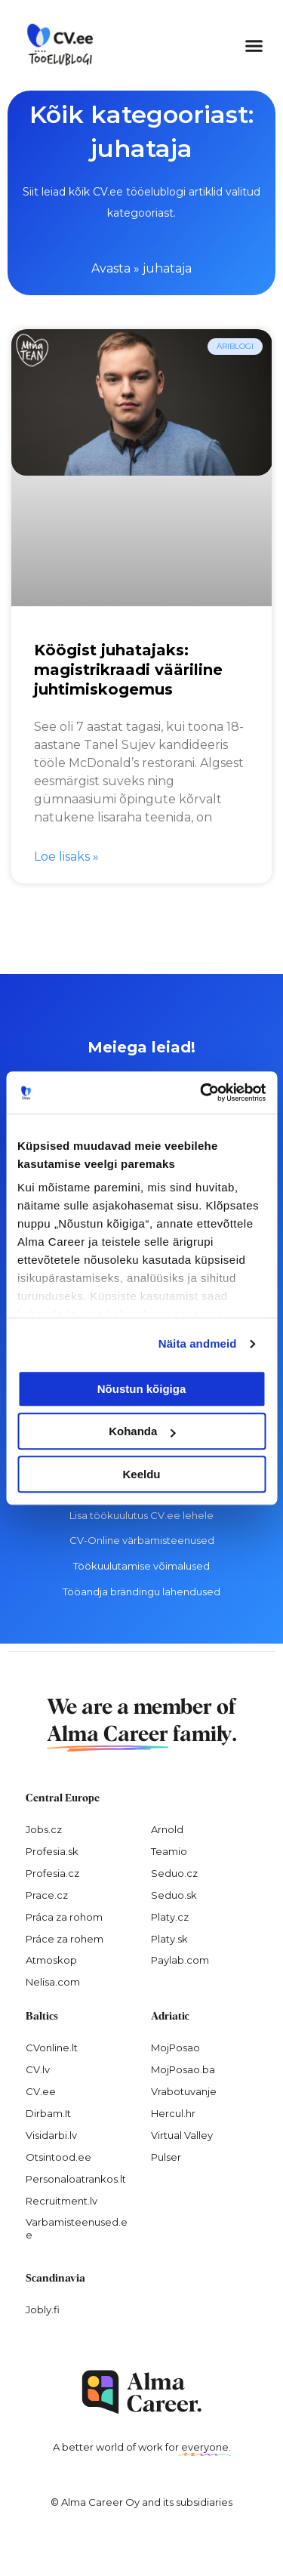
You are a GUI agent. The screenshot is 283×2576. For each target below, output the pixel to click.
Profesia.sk (52, 1851)
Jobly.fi (43, 2309)
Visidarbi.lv (51, 2135)
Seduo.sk (174, 1895)
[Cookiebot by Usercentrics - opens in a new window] (201, 1092)
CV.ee (41, 2091)
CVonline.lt (52, 2047)
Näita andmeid (197, 1343)
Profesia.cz (52, 1873)
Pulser (166, 2157)
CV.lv (38, 2069)
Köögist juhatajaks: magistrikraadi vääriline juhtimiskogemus (128, 669)
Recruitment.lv (61, 2201)
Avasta (111, 268)
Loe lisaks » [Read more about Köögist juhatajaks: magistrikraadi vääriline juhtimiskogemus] (66, 856)
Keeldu (141, 1474)
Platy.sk (169, 1939)
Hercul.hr (173, 2113)
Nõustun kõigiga (141, 1388)
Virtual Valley (182, 2135)
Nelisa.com (53, 1982)
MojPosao (175, 2047)
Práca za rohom (64, 1917)
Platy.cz (170, 1917)
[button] (254, 45)
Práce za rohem (64, 1939)
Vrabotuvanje (184, 2091)
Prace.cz (47, 1895)
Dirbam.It (48, 2113)
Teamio (169, 1851)
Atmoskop (51, 1960)
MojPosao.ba (183, 2069)
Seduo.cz (174, 1873)
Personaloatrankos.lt (76, 2179)
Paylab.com (180, 1960)
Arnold (167, 1829)
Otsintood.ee (58, 2157)
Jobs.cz (44, 1829)
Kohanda (142, 1431)
